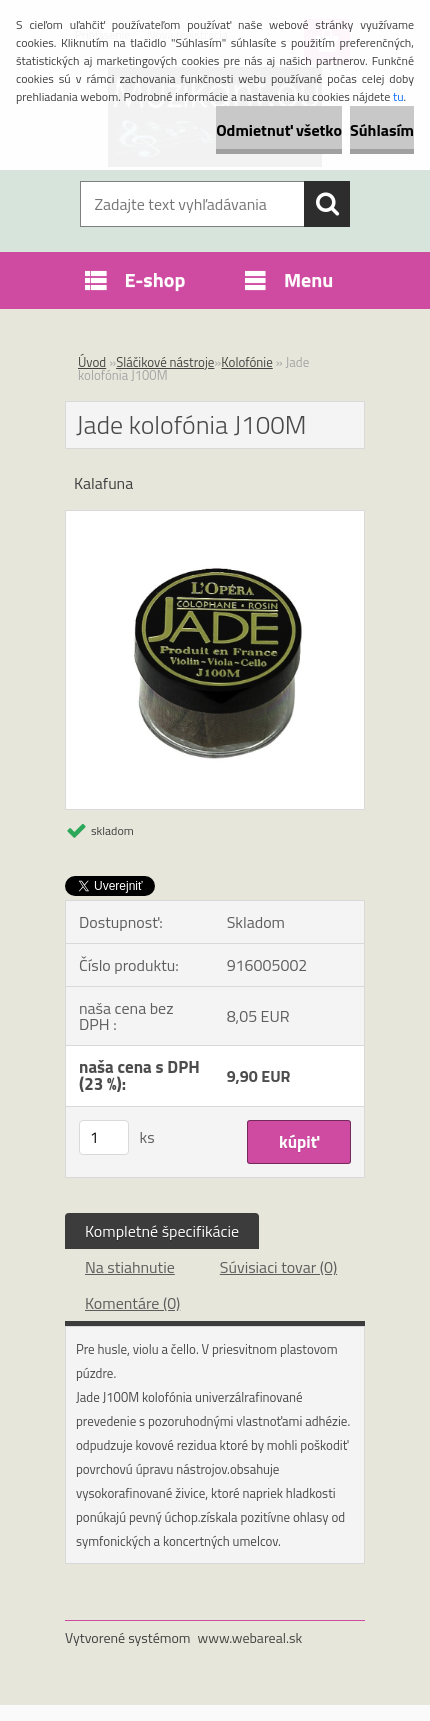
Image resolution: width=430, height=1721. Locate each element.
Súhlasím (382, 130)
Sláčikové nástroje (165, 362)
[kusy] (104, 1137)
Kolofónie (246, 362)
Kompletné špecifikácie (162, 1231)
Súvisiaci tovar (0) (278, 1267)
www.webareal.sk (250, 1637)
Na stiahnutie (130, 1267)
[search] (327, 204)
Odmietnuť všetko (279, 130)
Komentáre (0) (132, 1303)
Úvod (92, 362)
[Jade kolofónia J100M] (215, 519)
